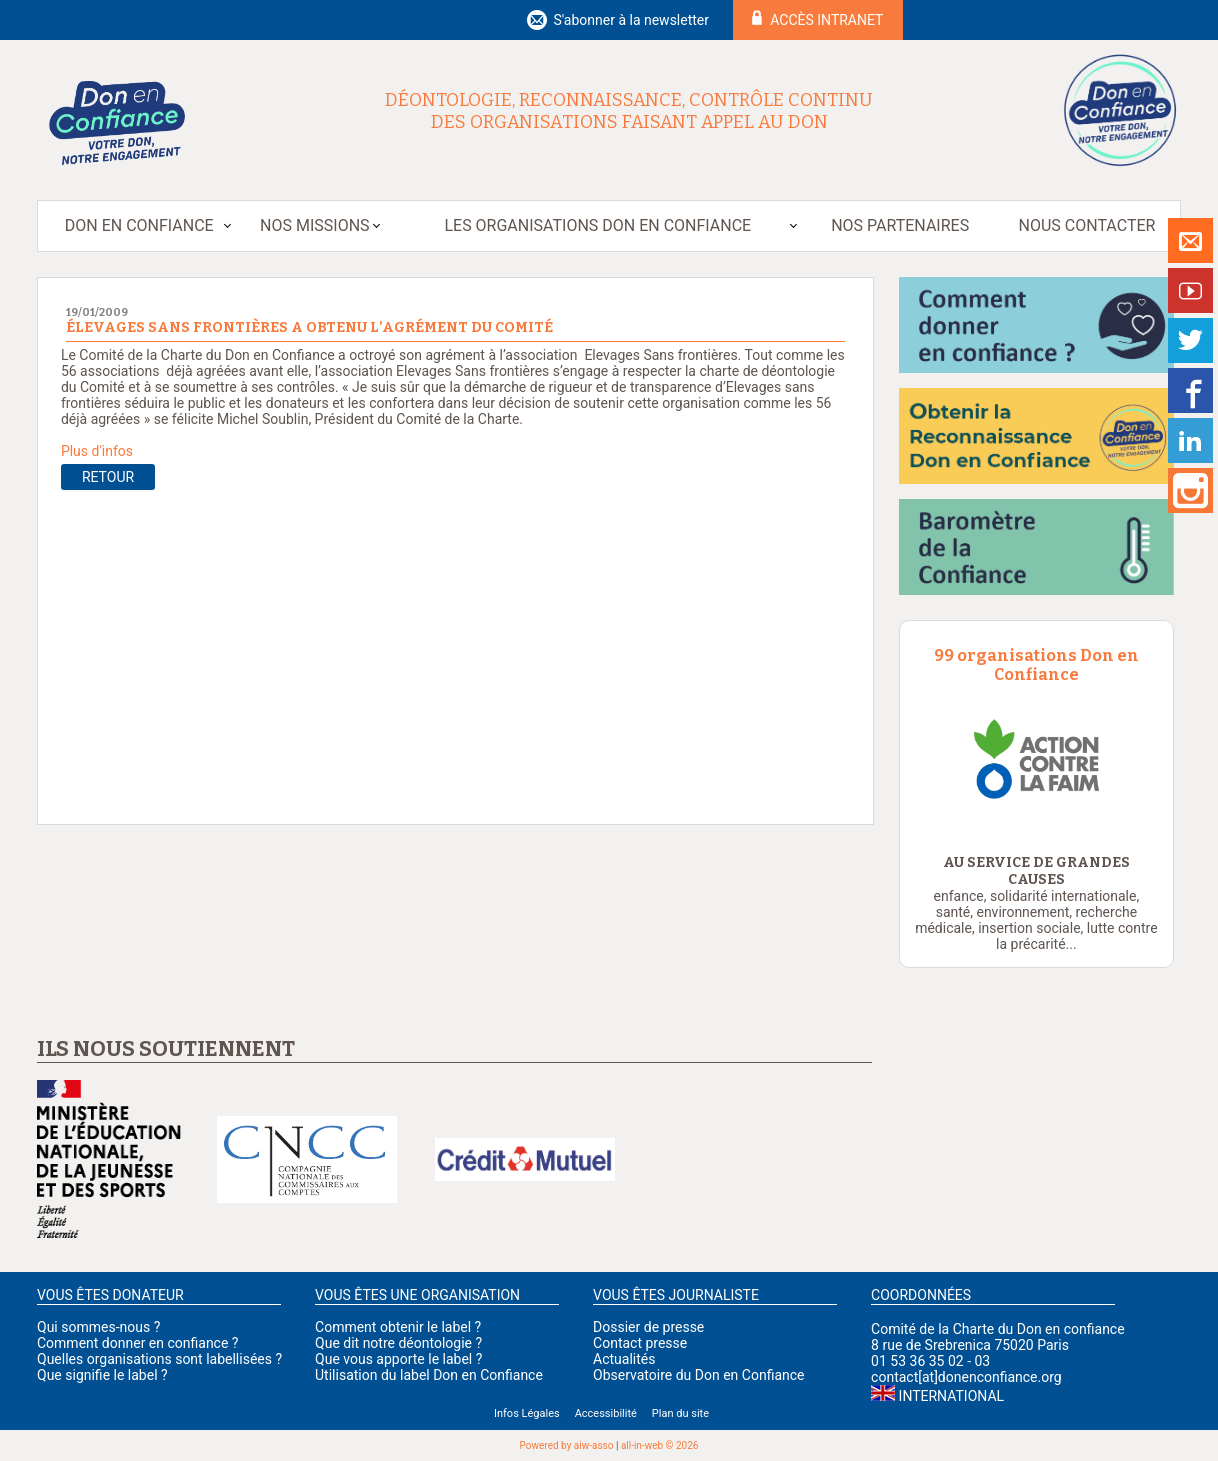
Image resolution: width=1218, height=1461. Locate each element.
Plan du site (680, 1413)
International (951, 1396)
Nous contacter (1087, 225)
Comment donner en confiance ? (137, 1343)
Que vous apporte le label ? (398, 1359)
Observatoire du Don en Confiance (698, 1375)
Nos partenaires (900, 225)
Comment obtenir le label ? (398, 1327)
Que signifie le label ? (102, 1375)
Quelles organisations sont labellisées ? (159, 1359)
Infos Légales (527, 1413)
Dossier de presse (648, 1327)
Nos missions (314, 225)
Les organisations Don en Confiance (597, 225)
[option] (1036, 759)
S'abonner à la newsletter (631, 20)
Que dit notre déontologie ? (398, 1343)
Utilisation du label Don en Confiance (429, 1375)
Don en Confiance (139, 225)
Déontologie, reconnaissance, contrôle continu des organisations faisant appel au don (629, 111)
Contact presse (640, 1343)
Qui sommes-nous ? (98, 1327)
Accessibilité (606, 1413)
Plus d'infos (97, 451)
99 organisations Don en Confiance (1036, 665)
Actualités (624, 1359)
